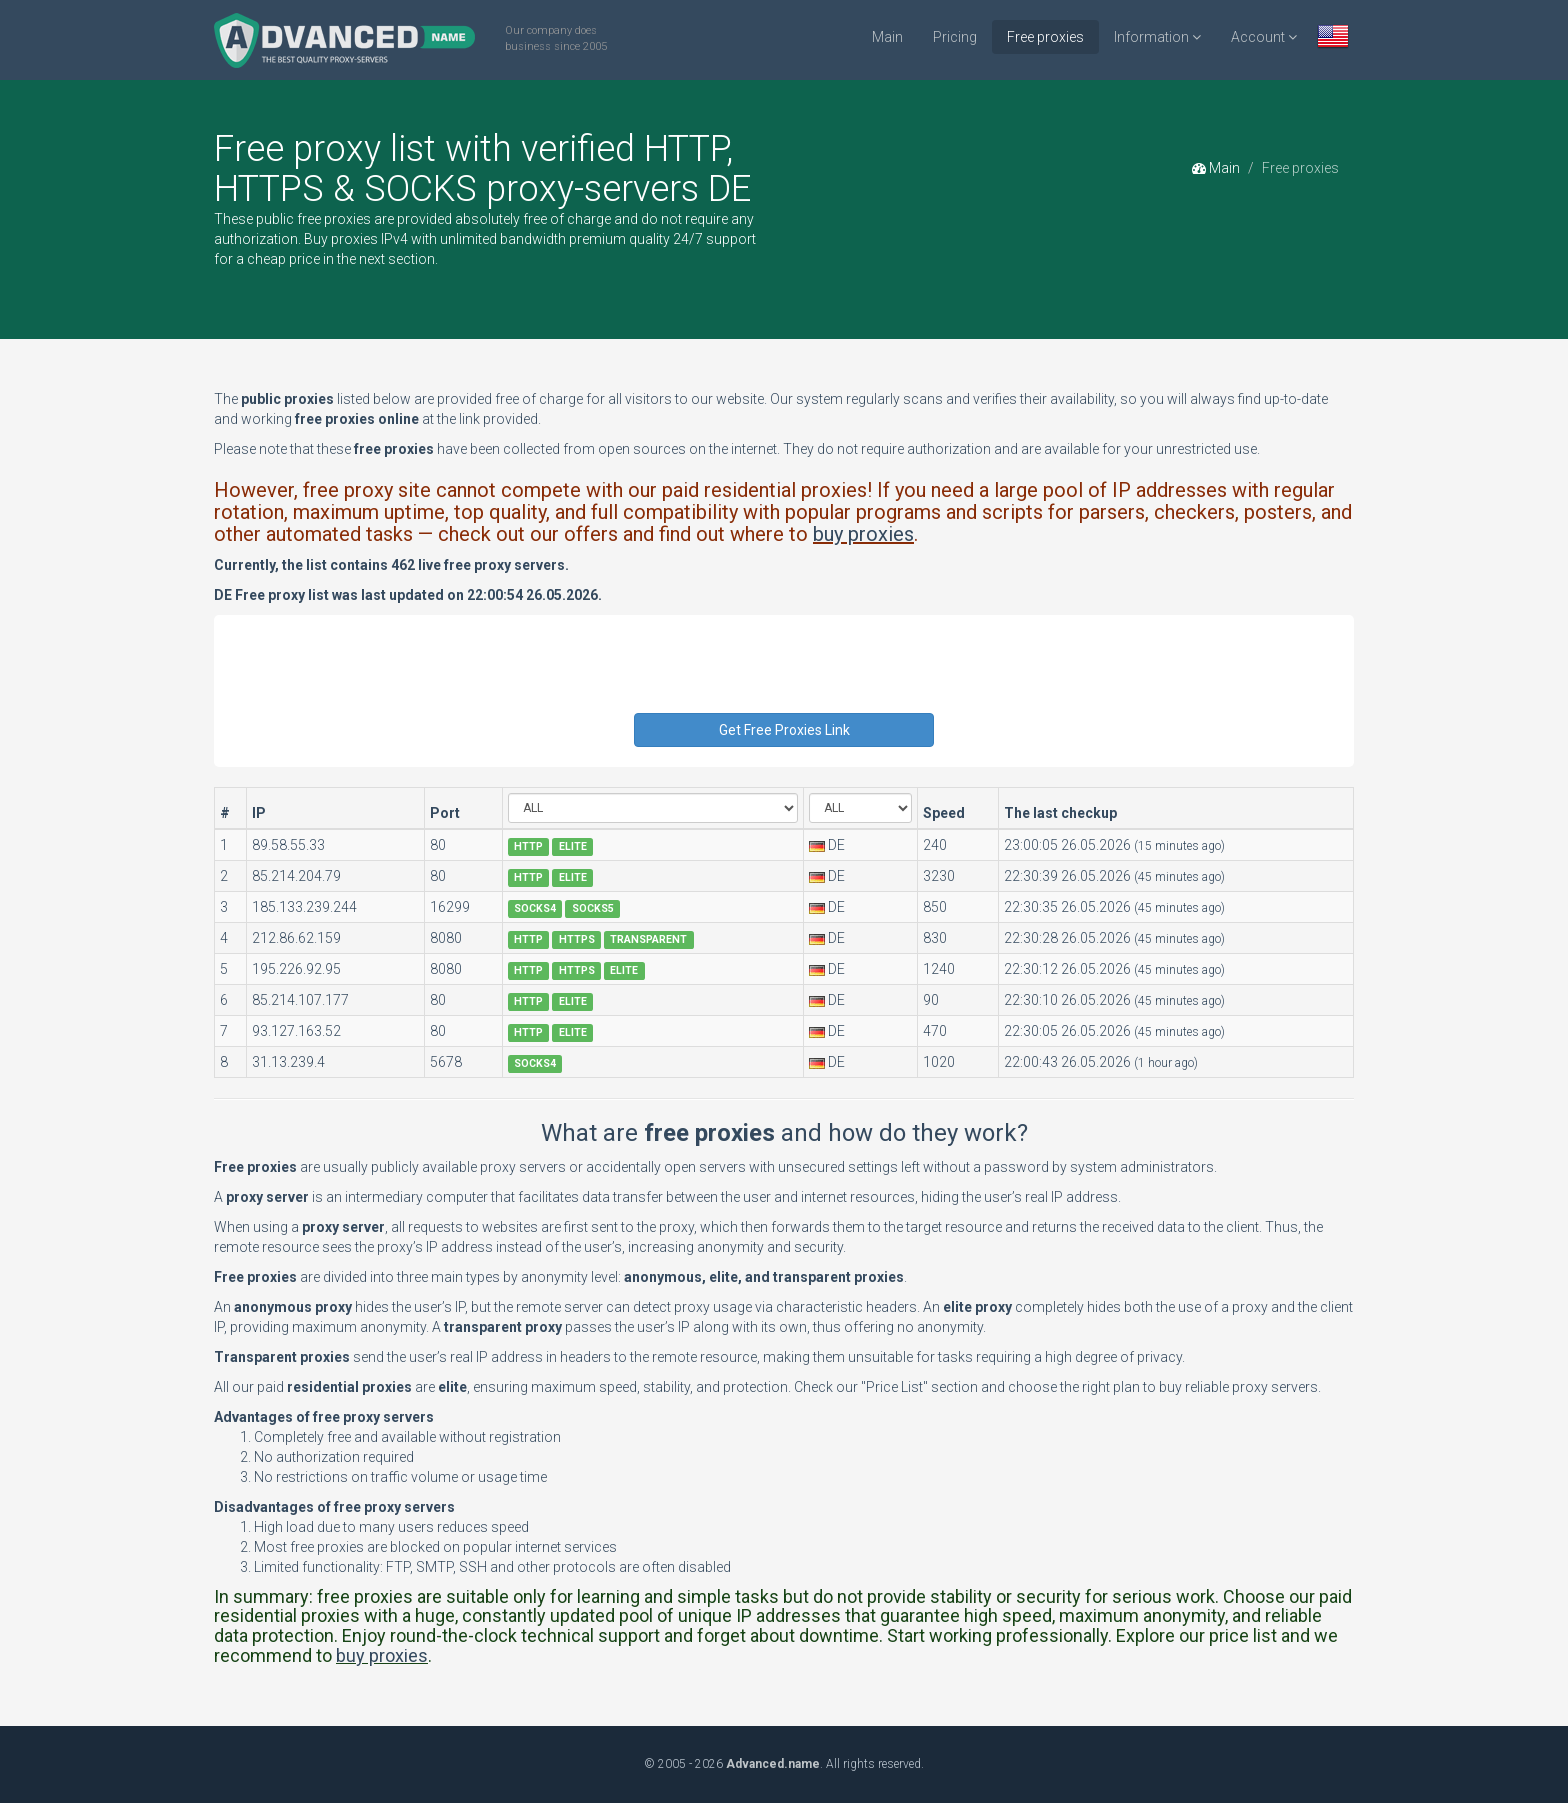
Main (887, 37)
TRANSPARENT (648, 939)
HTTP (528, 846)
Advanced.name (773, 1764)
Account (1264, 37)
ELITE (573, 846)
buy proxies (863, 534)
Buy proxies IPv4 (356, 239)
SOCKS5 (593, 908)
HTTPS (577, 939)
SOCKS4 (535, 908)
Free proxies (1045, 37)
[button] (1333, 38)
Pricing (955, 37)
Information (1157, 37)
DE (836, 845)
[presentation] (786, 674)
